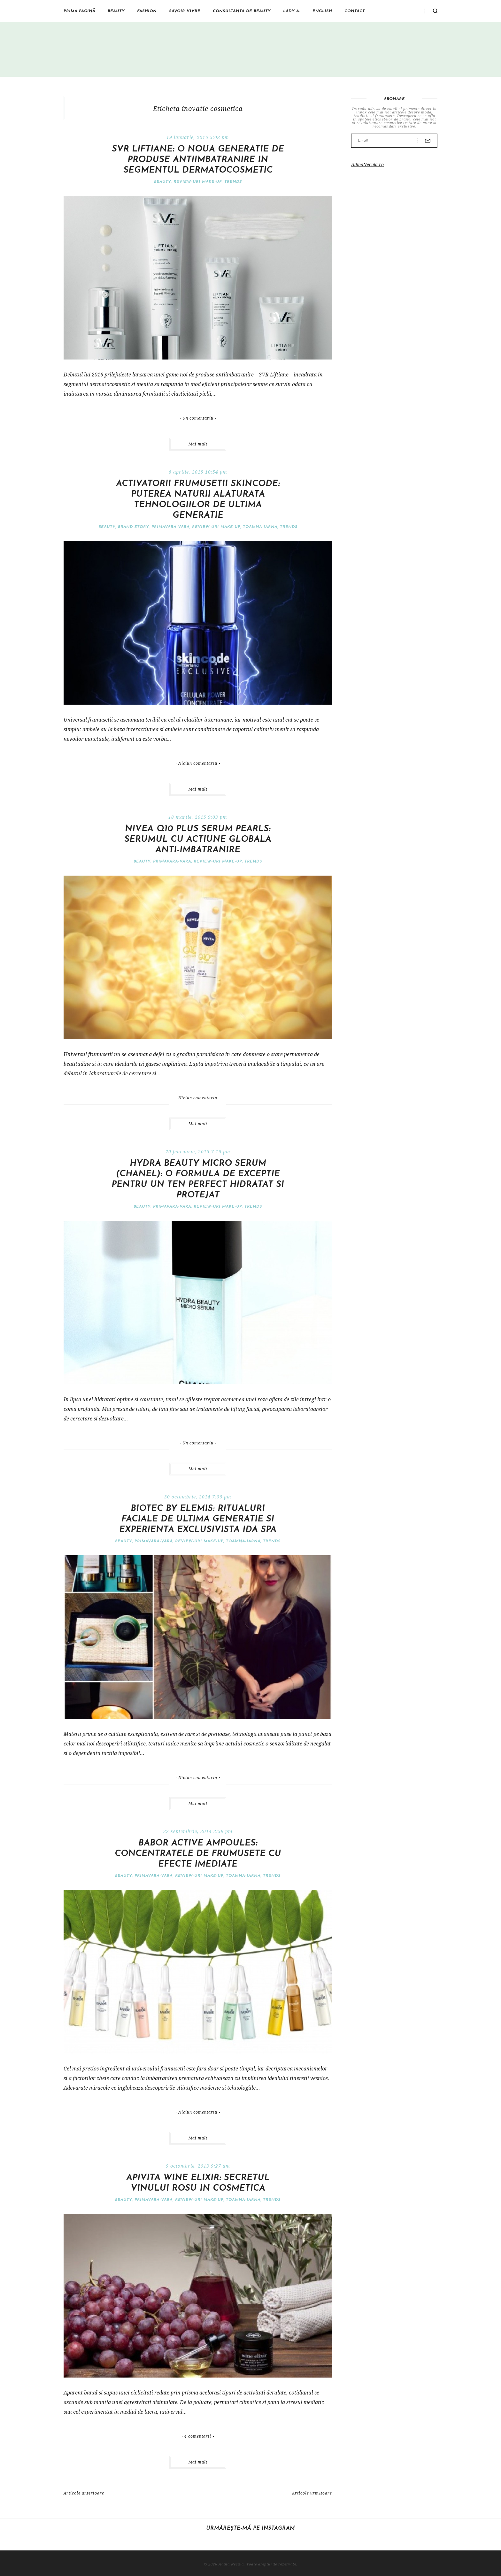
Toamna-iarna (260, 527)
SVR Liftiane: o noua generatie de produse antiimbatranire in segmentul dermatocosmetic (198, 160)
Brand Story (133, 527)
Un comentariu (197, 418)
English (322, 11)
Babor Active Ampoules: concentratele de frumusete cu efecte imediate (198, 1854)
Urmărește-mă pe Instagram (250, 2528)
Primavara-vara (170, 527)
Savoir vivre (184, 11)
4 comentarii (197, 2436)
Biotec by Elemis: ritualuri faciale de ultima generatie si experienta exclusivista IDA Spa (197, 1519)
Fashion (147, 11)
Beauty (116, 11)
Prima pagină (79, 11)
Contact (354, 11)
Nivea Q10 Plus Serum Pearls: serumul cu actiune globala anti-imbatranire (197, 840)
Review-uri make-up (197, 182)
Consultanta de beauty (242, 11)
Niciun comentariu (197, 763)
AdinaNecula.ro (367, 164)
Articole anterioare (84, 2493)
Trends (233, 182)
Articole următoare (312, 2493)
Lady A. (291, 11)
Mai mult (198, 444)
